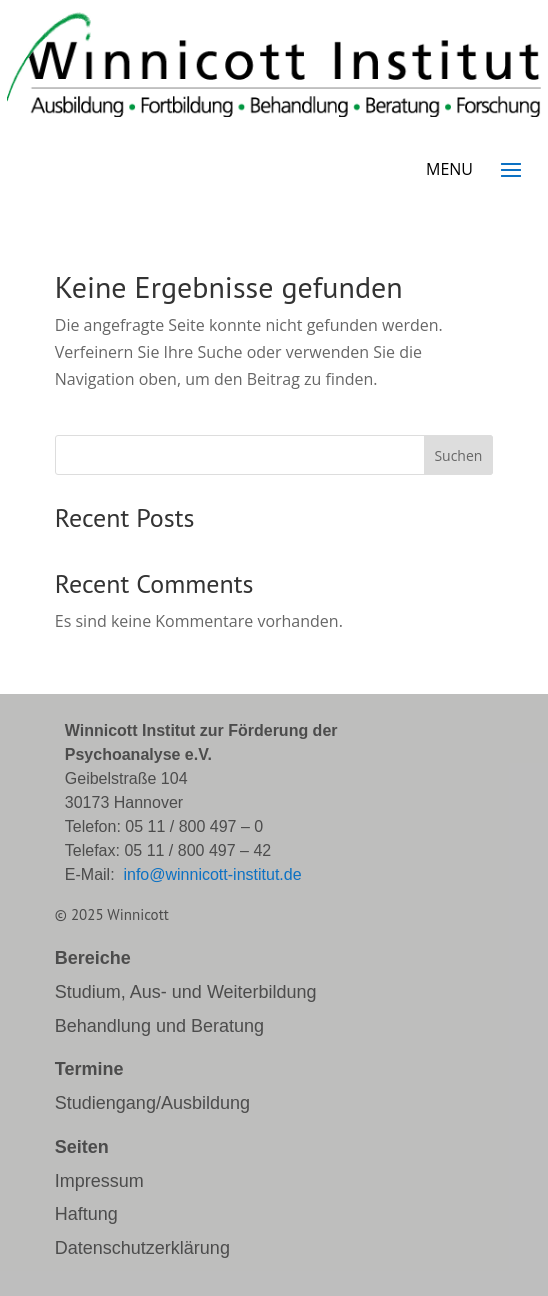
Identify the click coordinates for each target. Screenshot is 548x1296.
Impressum (99, 1181)
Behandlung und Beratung (159, 1026)
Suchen (458, 455)
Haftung (86, 1214)
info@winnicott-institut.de (212, 874)
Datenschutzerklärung (142, 1248)
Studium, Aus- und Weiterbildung (186, 992)
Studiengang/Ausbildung (152, 1103)
